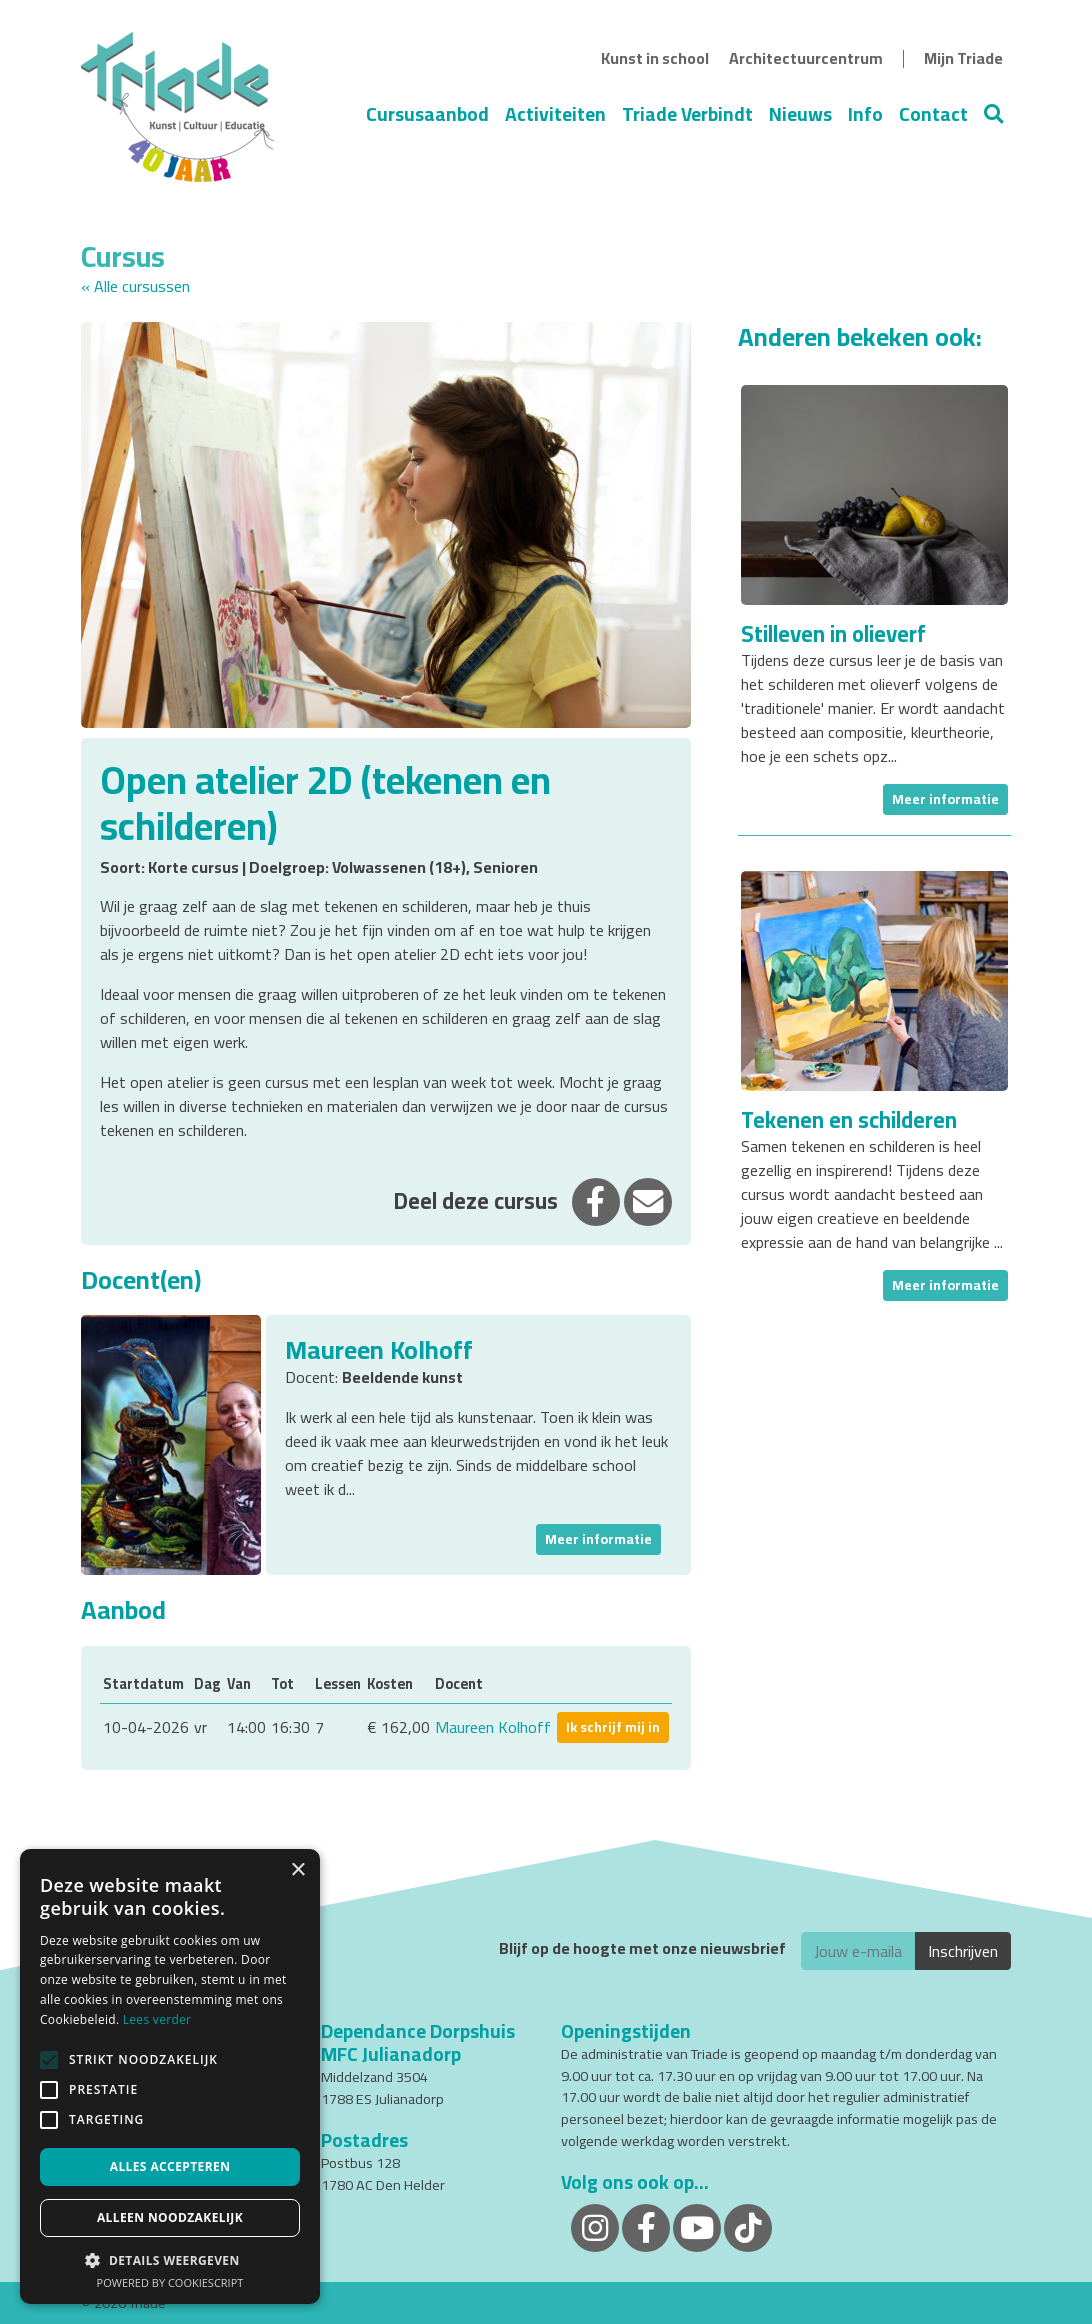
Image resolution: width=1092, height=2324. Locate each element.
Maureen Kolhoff (493, 1727)
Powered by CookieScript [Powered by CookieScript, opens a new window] (170, 2282)
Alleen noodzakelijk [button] (170, 2217)
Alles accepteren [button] (170, 2166)
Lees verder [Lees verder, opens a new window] (157, 2019)
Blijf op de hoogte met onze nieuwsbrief (642, 1949)
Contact (933, 114)
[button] (170, 2260)
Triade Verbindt (687, 114)
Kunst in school (655, 58)
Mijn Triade (963, 58)
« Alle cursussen (135, 286)
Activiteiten (555, 114)
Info (865, 114)
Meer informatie (598, 1539)
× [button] (297, 1870)
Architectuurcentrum (806, 58)
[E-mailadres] (858, 1951)
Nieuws (800, 114)
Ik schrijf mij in (613, 1727)
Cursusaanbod (427, 114)
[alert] (170, 2076)
